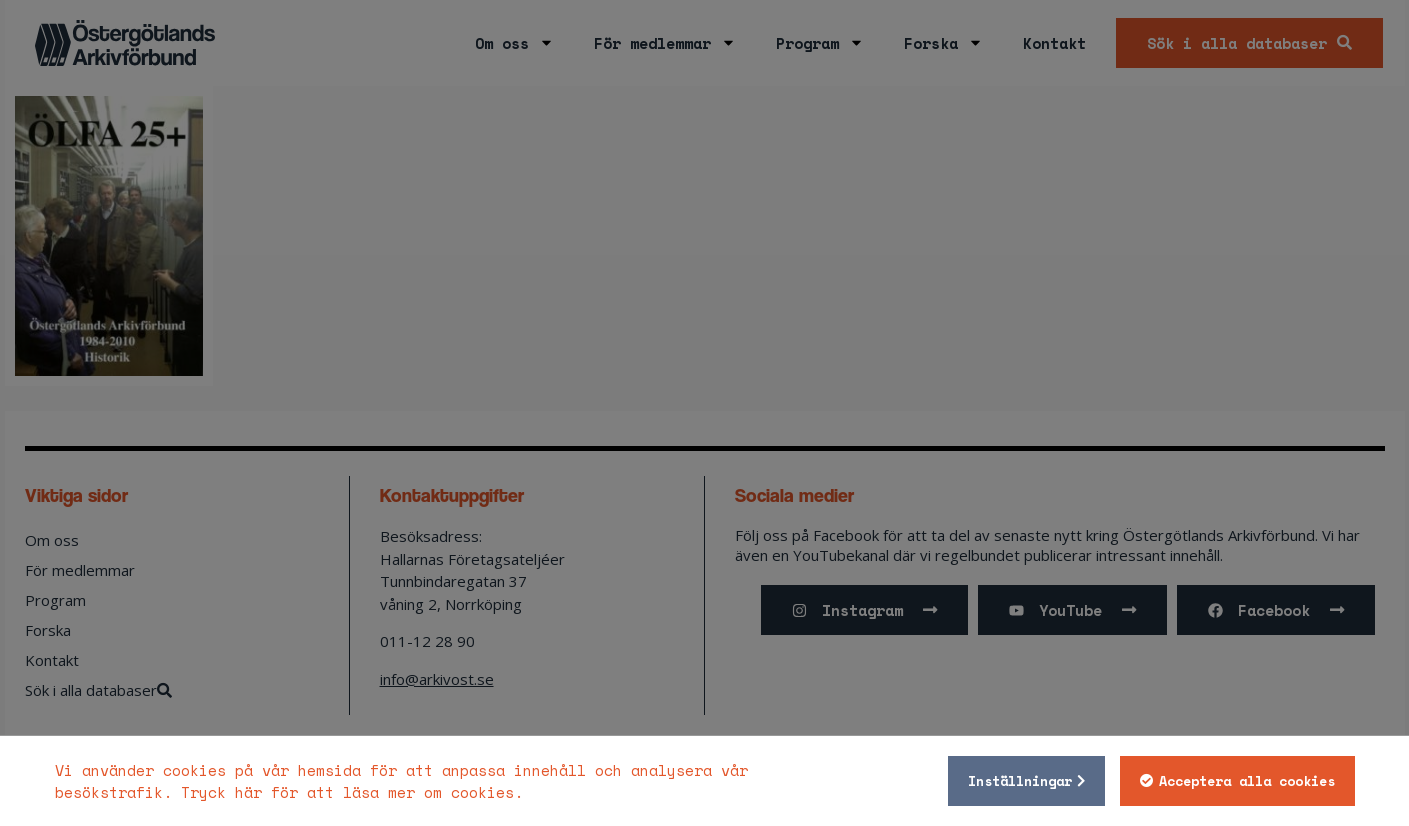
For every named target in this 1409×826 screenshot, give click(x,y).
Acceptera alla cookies (1247, 781)
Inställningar (1020, 781)
